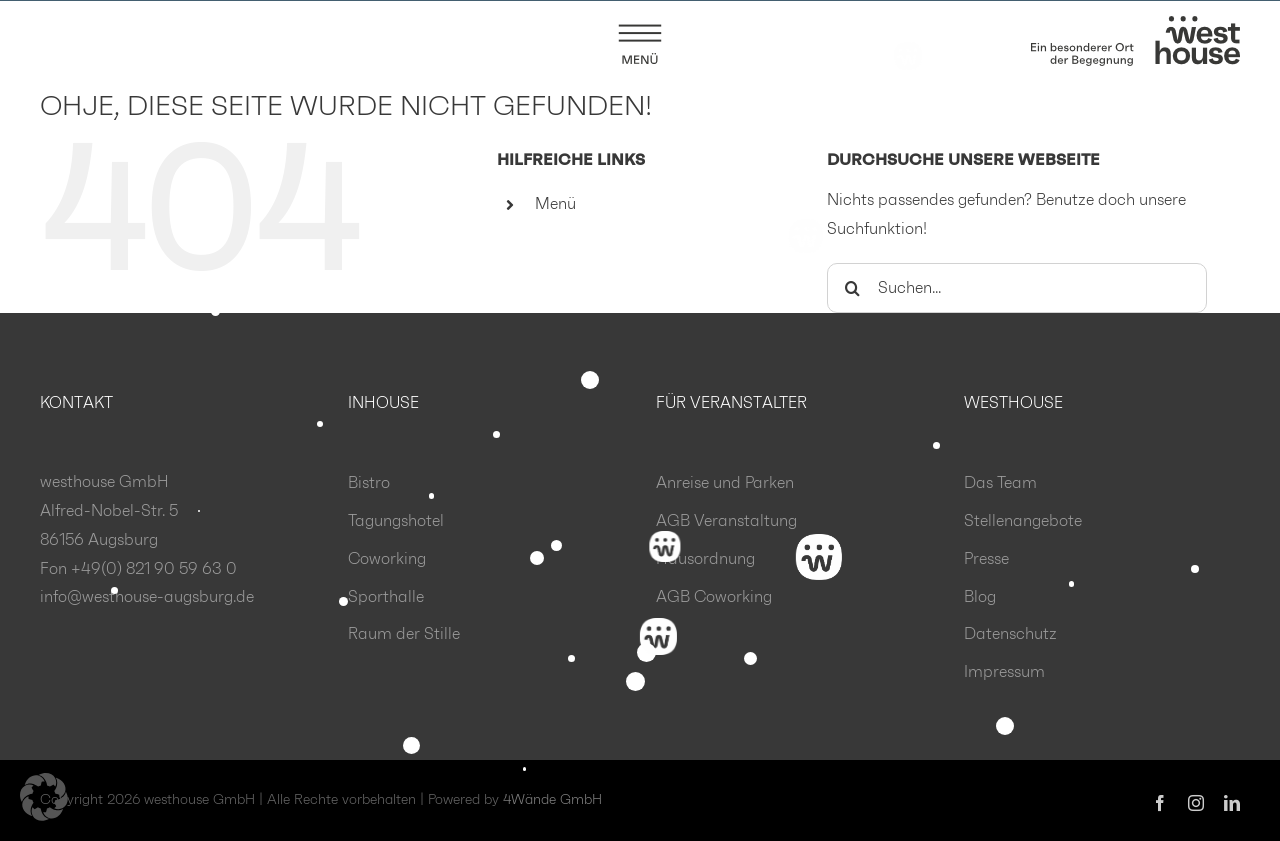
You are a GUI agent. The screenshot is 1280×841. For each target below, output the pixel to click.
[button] (44, 797)
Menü (555, 205)
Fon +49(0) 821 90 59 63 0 (138, 570)
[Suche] (852, 289)
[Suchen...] (1017, 289)
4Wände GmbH (552, 801)
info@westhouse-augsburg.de (147, 598)
